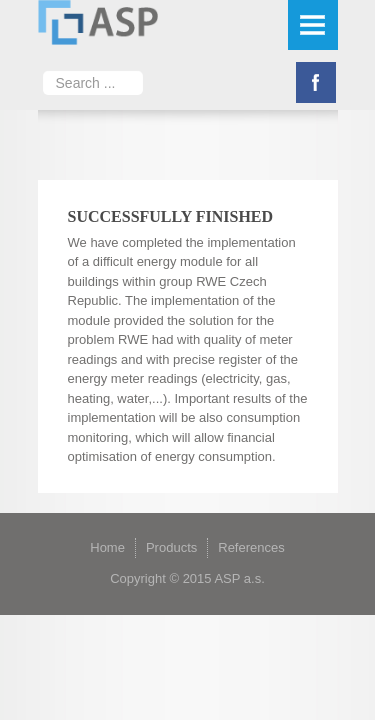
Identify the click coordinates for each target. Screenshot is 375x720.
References (251, 547)
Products (171, 547)
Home (107, 547)
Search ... (43, 65)
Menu (313, 25)
